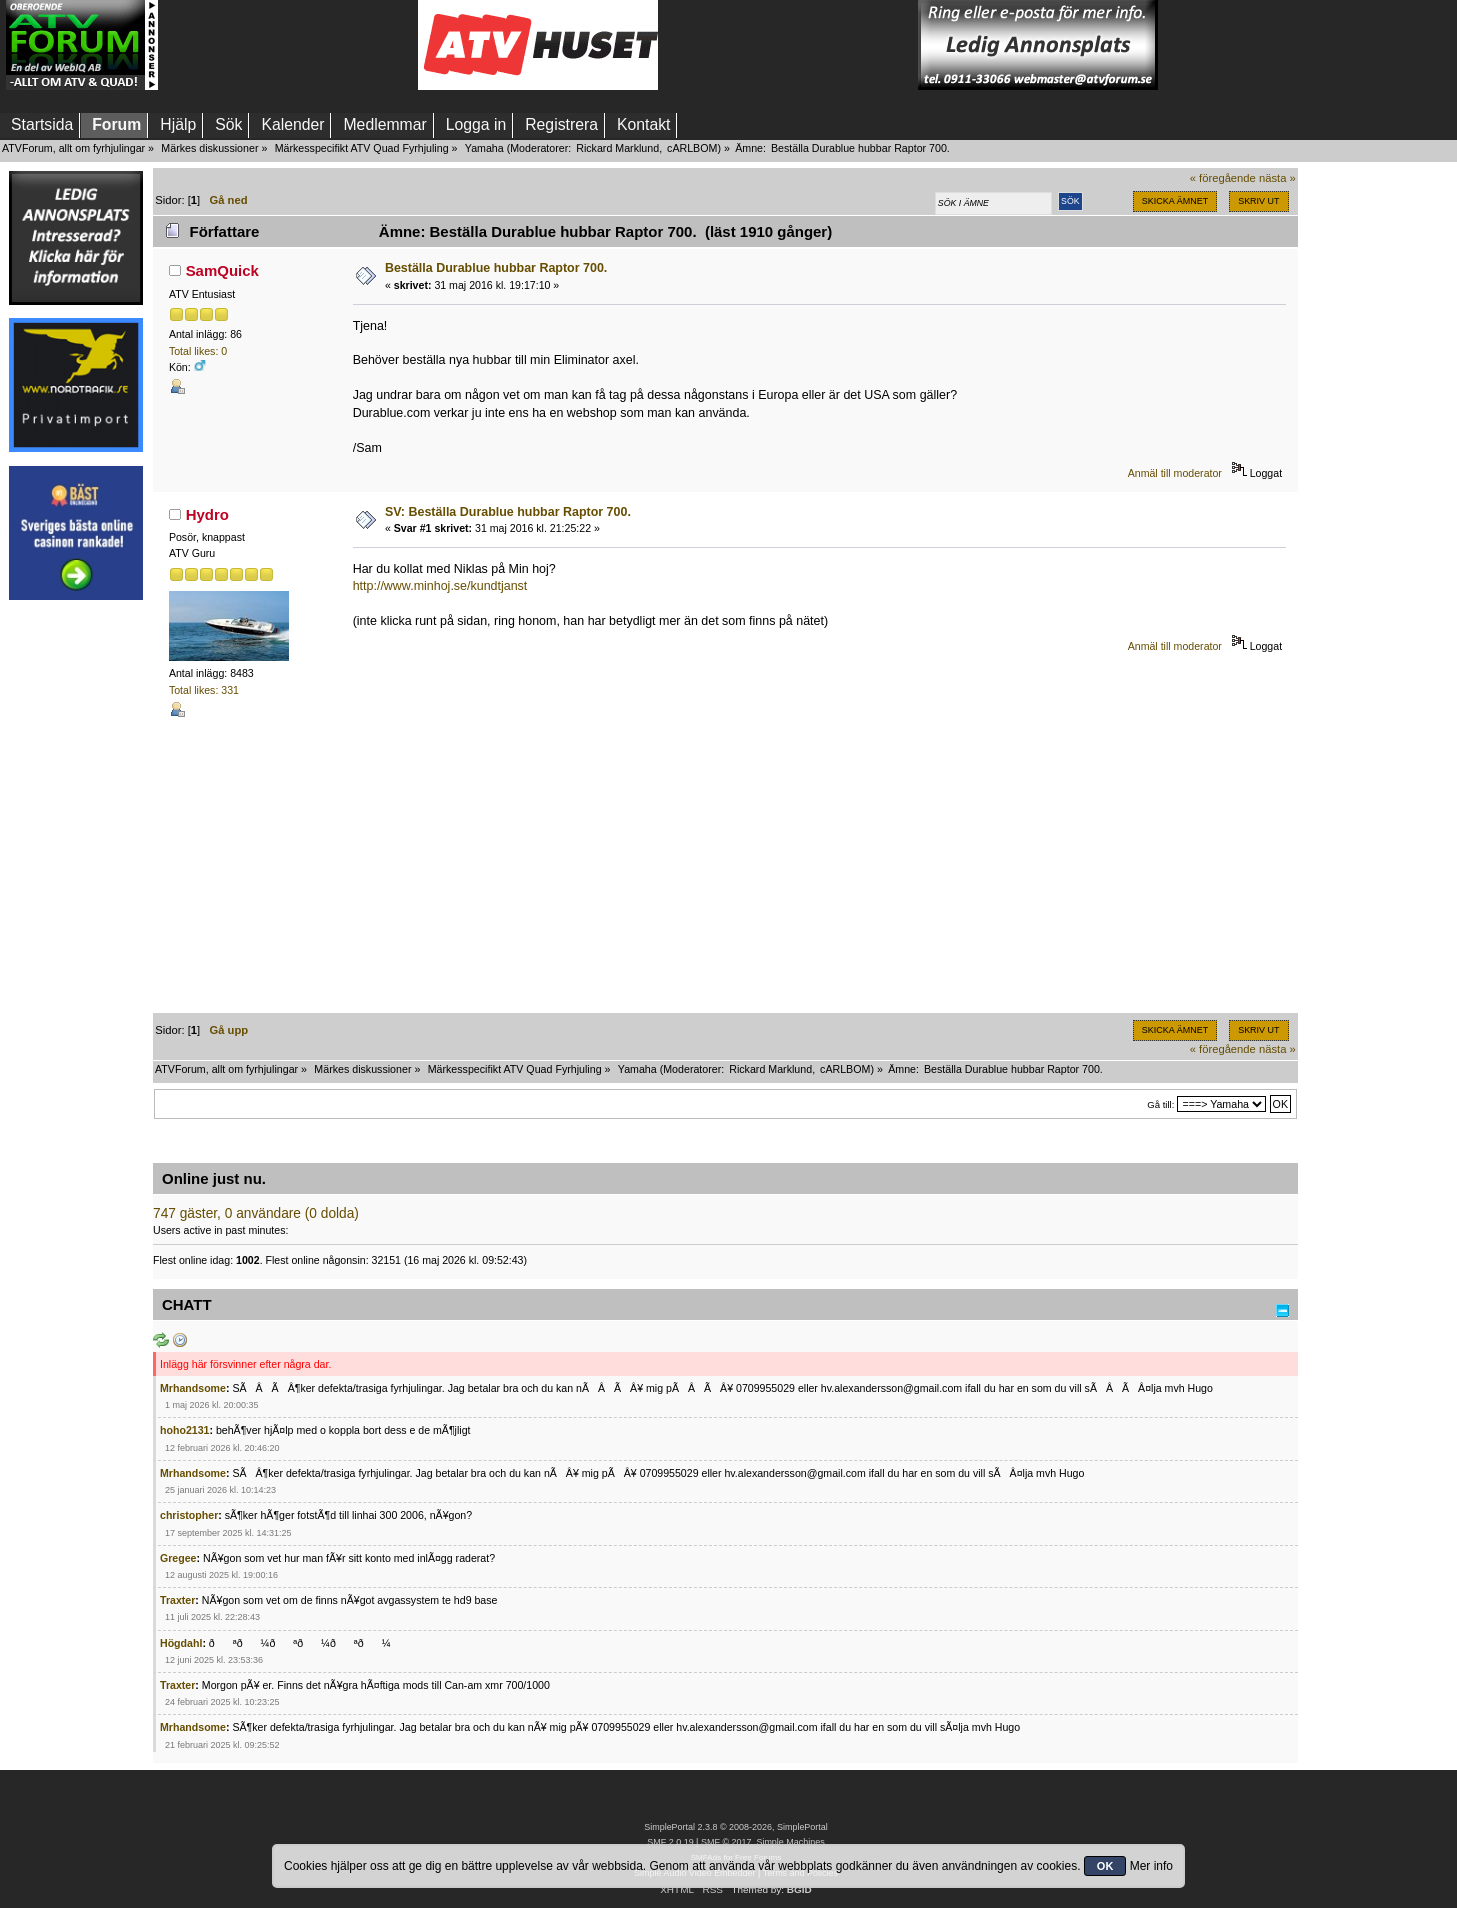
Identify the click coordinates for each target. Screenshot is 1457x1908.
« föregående (1223, 178)
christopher (189, 1515)
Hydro (207, 514)
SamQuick (222, 270)
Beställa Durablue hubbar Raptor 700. (496, 268)
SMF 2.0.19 (670, 1842)
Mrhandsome (193, 1388)
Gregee (178, 1558)
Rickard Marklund (617, 148)
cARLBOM (692, 148)
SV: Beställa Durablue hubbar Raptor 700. (508, 512)
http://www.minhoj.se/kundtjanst (440, 586)
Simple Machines (790, 1842)
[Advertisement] (288, 45)
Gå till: (1160, 1104)
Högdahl (181, 1643)
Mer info (1151, 1866)
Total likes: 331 (204, 690)
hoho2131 (184, 1430)
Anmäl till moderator (1175, 473)
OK (1105, 1866)
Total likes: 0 (198, 351)
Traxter (177, 1600)
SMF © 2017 (726, 1842)
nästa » (1277, 178)
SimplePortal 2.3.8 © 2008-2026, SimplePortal (736, 1827)
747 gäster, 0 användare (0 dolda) (256, 1213)
